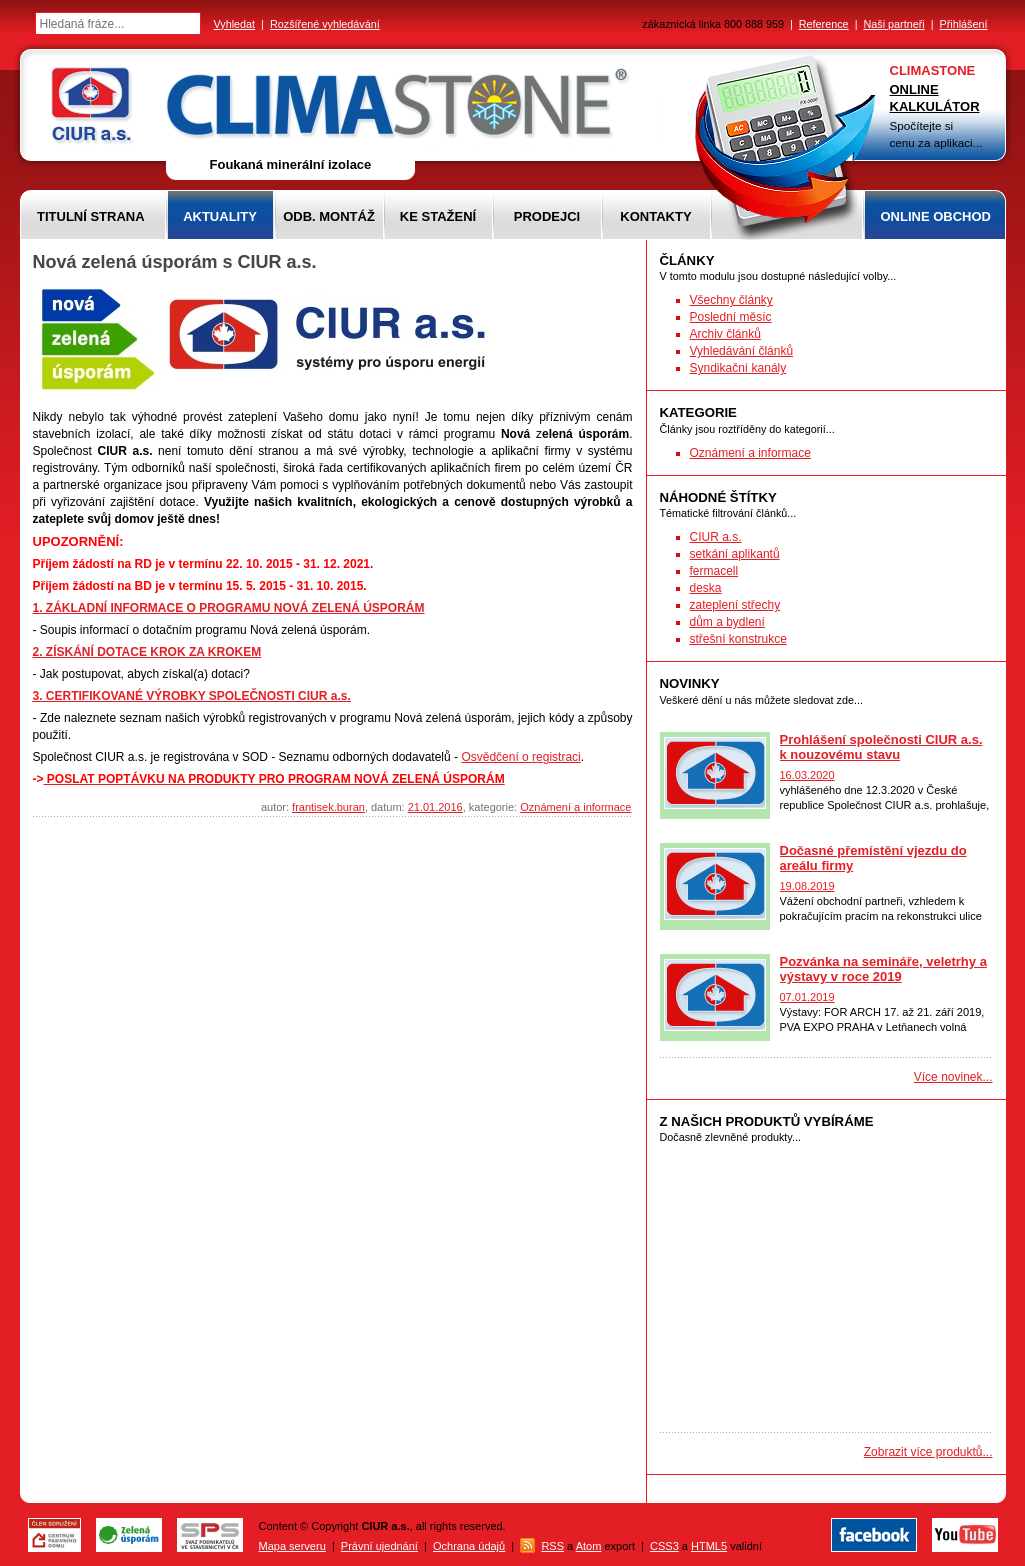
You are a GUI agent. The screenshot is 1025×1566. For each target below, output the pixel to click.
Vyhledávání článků (742, 351)
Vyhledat (235, 24)
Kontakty (655, 216)
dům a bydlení (727, 622)
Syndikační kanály (738, 368)
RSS (552, 1546)
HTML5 (709, 1546)
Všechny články (731, 300)
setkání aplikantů (735, 554)
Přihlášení (963, 24)
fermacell (714, 571)
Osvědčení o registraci (520, 757)
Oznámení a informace (575, 807)
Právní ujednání (379, 1546)
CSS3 (664, 1546)
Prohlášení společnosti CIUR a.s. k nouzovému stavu (881, 747)
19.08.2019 (807, 886)
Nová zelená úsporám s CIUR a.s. (175, 262)
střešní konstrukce (738, 639)
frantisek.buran (328, 807)
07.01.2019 (807, 997)
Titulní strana (91, 216)
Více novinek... (953, 1077)
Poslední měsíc (731, 317)
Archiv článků (725, 334)
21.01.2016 (435, 807)
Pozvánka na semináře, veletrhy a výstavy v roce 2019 (883, 969)
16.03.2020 (807, 775)
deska (706, 588)
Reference (824, 24)
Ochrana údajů (469, 1546)
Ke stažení (438, 216)
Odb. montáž (329, 216)
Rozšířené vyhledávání (325, 24)
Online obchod (935, 216)
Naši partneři (893, 24)
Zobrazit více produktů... (928, 1452)
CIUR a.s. (716, 537)
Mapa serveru (292, 1546)
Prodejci (547, 216)
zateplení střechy (735, 605)
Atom (589, 1546)
